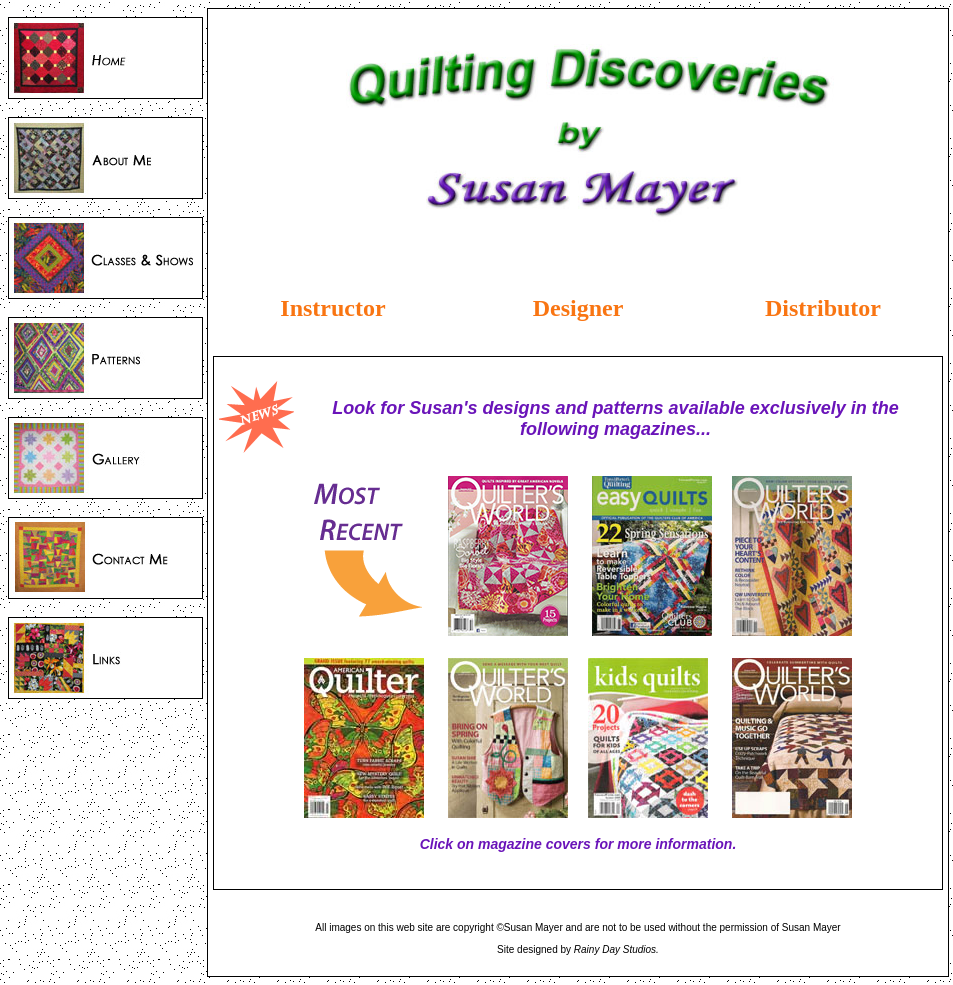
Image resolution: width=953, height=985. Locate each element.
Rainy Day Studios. (616, 949)
